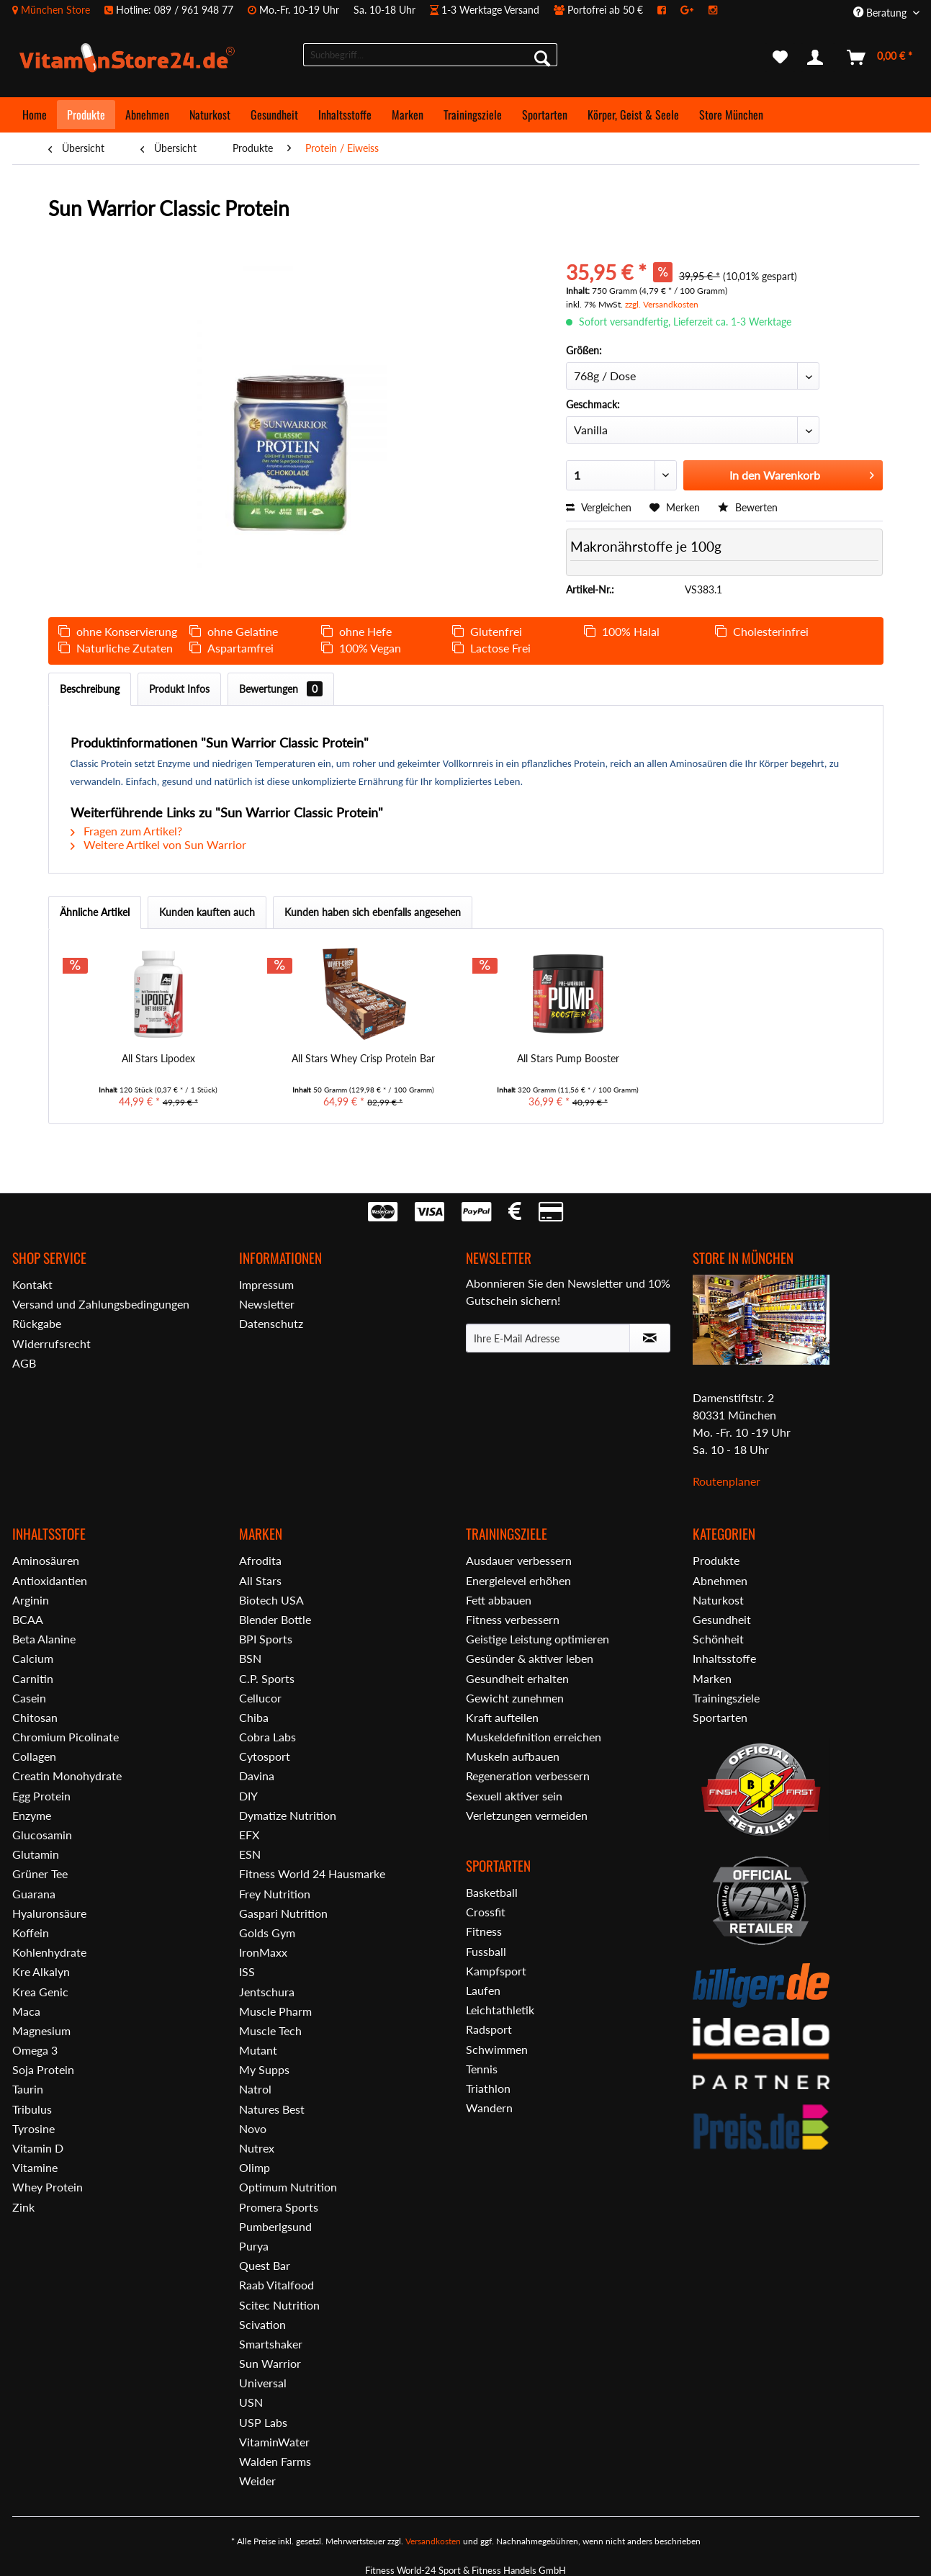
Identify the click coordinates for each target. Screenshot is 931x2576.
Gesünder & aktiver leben (529, 1658)
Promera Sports (278, 2207)
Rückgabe (36, 1323)
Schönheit (718, 1639)
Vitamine (35, 2167)
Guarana (33, 1893)
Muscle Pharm (275, 2011)
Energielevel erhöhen (518, 1580)
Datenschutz (271, 1323)
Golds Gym (267, 1932)
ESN (250, 1854)
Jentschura (266, 1991)
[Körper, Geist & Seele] (633, 114)
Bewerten (748, 507)
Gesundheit (722, 1619)
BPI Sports (265, 1639)
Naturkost (718, 1600)
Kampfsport (496, 1971)
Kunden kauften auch (207, 912)
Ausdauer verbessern (519, 1560)
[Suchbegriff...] (430, 54)
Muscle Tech (270, 2030)
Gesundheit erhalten (517, 1678)
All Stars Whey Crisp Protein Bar (363, 1058)
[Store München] (731, 114)
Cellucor (260, 1698)
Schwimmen (497, 2049)
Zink (23, 2207)
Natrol (255, 2089)
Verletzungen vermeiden (527, 1815)
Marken (712, 1678)
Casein (29, 1698)
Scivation (262, 2324)
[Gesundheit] (274, 114)
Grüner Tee (40, 1873)
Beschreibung (90, 689)
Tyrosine (33, 2128)
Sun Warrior (270, 2363)
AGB (24, 1363)
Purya (254, 2246)
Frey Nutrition (274, 1893)
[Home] (34, 114)
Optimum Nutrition (288, 2187)
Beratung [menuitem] (881, 12)
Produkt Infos (179, 689)
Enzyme (31, 1815)
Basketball (492, 1892)
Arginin (30, 1600)
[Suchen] (542, 57)
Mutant (258, 2050)
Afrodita (260, 1560)
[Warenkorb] (880, 57)
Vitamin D (37, 2148)
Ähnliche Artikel (95, 912)
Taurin (27, 2089)
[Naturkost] (209, 114)
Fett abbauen (498, 1600)
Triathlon (488, 2088)
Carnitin (32, 1678)
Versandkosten (433, 2541)
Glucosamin (42, 1834)
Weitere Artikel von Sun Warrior (158, 844)
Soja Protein (43, 2069)
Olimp (254, 2167)
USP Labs (263, 2422)
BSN (250, 1658)
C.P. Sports (266, 1678)
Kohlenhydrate (49, 1952)
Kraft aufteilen (502, 1717)
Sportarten (720, 1717)
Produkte (716, 1560)
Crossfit (485, 1911)
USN (251, 2402)
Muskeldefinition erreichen (533, 1736)
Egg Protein (41, 1796)
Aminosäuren (45, 1560)
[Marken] (407, 114)
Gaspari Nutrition (283, 1913)
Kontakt (32, 1284)
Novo (252, 2128)
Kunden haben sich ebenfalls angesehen (372, 912)
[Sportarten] (544, 114)
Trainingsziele (726, 1698)
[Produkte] (86, 114)
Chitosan (35, 1717)
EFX (249, 1834)
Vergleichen (598, 507)
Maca (26, 2011)
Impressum (266, 1284)
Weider (257, 2480)
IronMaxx (263, 1952)
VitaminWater (274, 2442)
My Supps (264, 2069)
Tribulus (32, 2109)
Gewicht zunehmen (515, 1698)
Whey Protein (47, 2187)
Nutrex (256, 2148)
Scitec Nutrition (279, 2305)
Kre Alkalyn (41, 1971)
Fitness (484, 1931)
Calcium (32, 1658)
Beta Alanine (44, 1639)
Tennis (482, 2068)
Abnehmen (720, 1580)
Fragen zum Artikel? (126, 831)
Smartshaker (270, 2344)
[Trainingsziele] (472, 114)
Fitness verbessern (512, 1619)
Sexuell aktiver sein (514, 1796)
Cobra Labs (267, 1736)
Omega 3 (35, 2050)
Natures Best (272, 2109)
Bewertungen (281, 688)
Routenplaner (726, 1481)
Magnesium (41, 2030)
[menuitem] (372, 10)
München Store (55, 10)
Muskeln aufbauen (512, 1756)
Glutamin (35, 1854)
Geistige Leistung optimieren (537, 1639)
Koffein (30, 1932)
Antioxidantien (49, 1580)
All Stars (260, 1580)
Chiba (254, 1717)
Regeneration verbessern (528, 1775)
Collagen (34, 1756)
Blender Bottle (275, 1619)
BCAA (27, 1619)
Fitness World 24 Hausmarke (312, 1873)
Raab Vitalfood (276, 2285)
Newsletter (266, 1304)
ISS (247, 1971)
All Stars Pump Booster (568, 1058)
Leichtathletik (500, 2009)
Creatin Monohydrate (67, 1775)
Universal (263, 2382)
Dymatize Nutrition (287, 1815)
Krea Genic (40, 1991)
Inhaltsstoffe (724, 1658)
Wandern (489, 2107)
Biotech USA (271, 1600)
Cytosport (264, 1756)
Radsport (489, 2029)
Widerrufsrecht (51, 1343)
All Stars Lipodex (158, 1058)
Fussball (486, 1951)
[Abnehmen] (147, 114)
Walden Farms (275, 2461)
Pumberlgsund (275, 2226)
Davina (256, 1775)
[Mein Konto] (818, 57)
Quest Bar (264, 2265)
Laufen (483, 1990)
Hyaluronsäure (49, 1913)
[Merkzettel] (780, 57)
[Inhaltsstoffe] (345, 114)
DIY (248, 1796)
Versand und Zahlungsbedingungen (100, 1304)
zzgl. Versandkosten (661, 304)
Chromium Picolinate (65, 1736)
